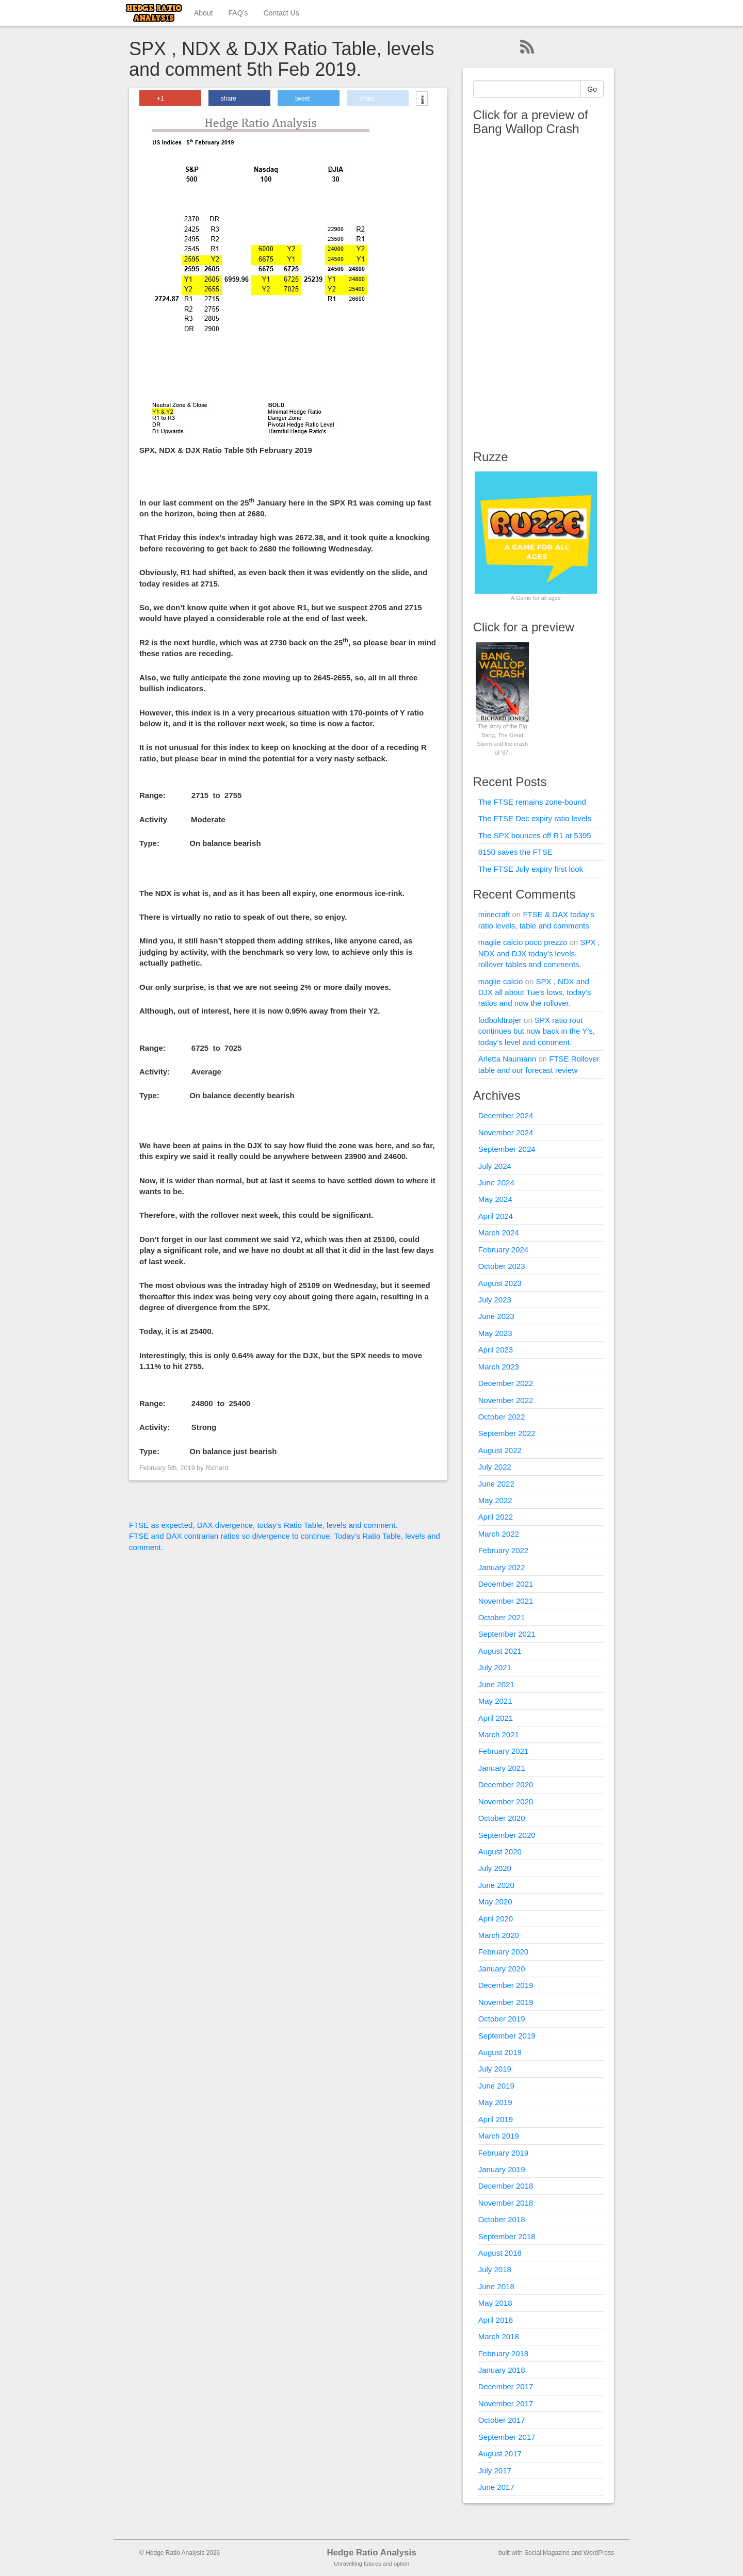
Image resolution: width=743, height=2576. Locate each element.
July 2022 (494, 1466)
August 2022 (500, 1450)
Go (592, 89)
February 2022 (503, 1550)
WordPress (599, 2552)
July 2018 (494, 2269)
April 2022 (495, 1516)
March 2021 (498, 1734)
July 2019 (494, 2068)
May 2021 (495, 1701)
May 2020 (495, 1901)
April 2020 (495, 1918)
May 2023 (495, 1333)
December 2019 (506, 1985)
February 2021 (503, 1751)
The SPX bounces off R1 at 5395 (534, 835)
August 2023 (500, 1283)
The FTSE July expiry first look (530, 869)
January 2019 (501, 2169)
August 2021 (500, 1650)
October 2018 (501, 2219)
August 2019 (500, 2052)
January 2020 (501, 1968)
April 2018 (495, 2320)
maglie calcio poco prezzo (523, 942)
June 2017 (496, 2487)
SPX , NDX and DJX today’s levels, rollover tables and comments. (539, 953)
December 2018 (506, 2185)
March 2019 (498, 2135)
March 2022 (498, 1533)
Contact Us (281, 13)
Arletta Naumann (507, 1058)
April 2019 (495, 2119)
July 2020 (494, 1868)
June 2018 (496, 2286)
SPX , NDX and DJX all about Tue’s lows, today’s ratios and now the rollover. (534, 992)
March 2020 (498, 1935)
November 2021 (506, 1600)
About (203, 13)
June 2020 (496, 1885)
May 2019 (495, 2102)
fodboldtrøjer (500, 1020)
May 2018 (495, 2302)
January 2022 (501, 1567)
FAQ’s (238, 13)
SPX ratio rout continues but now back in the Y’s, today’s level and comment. (536, 1031)
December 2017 (506, 2386)
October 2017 (501, 2420)
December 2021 (506, 1583)
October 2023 (501, 1266)
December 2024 (506, 1115)
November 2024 (506, 1132)
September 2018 (507, 2236)
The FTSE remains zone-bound (532, 801)
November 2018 (506, 2202)
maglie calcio (500, 981)
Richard (216, 1468)
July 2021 (494, 1667)
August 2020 (500, 1851)
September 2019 (507, 2035)
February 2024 (503, 1249)
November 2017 (506, 2403)
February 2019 (503, 2152)
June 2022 (496, 1483)
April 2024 (495, 1216)
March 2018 (498, 2336)
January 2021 (501, 1768)
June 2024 (496, 1182)
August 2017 (500, 2453)
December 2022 (506, 1383)
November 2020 (506, 1801)
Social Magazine (547, 2552)
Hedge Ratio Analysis (371, 2552)
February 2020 (503, 1951)
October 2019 (501, 2018)
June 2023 (496, 1316)
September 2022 (507, 1433)
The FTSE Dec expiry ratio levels (534, 818)
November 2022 (506, 1400)
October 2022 (501, 1416)
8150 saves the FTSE (515, 851)
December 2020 (506, 1784)
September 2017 (507, 2437)
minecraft (494, 914)
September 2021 (507, 1633)
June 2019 (496, 2085)
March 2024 (498, 1232)
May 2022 (495, 1500)
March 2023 (498, 1366)
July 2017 (494, 2470)
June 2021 (496, 1684)
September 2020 (507, 1835)
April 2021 (495, 1718)
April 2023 (495, 1349)
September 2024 (507, 1149)
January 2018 (501, 2370)
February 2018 (503, 2353)
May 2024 (495, 1199)
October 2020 (501, 1818)
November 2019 (506, 2002)
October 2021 (501, 1617)
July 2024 (494, 1166)
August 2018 (500, 2252)
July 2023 (494, 1299)
